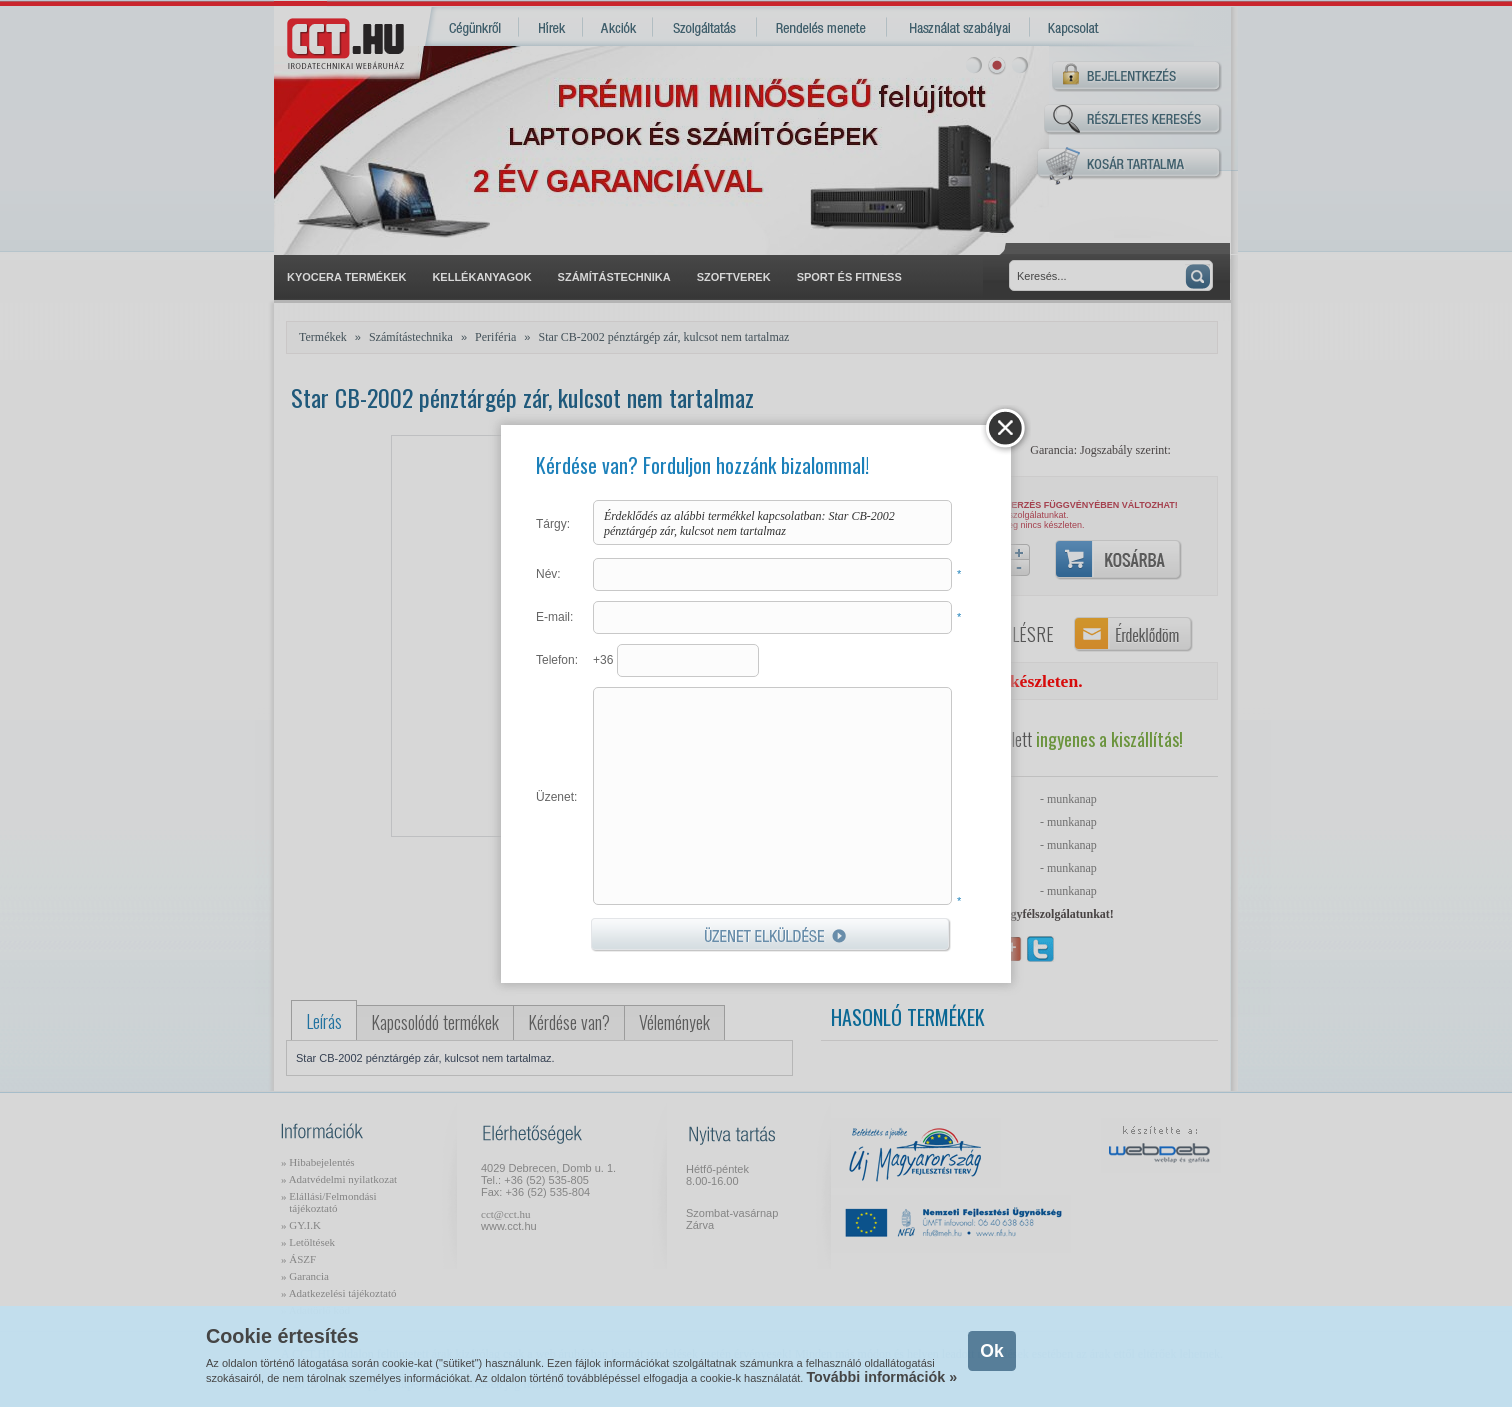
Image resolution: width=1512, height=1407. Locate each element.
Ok (991, 1351)
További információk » (881, 1377)
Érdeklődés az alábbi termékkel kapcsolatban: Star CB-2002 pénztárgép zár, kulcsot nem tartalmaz (772, 522)
